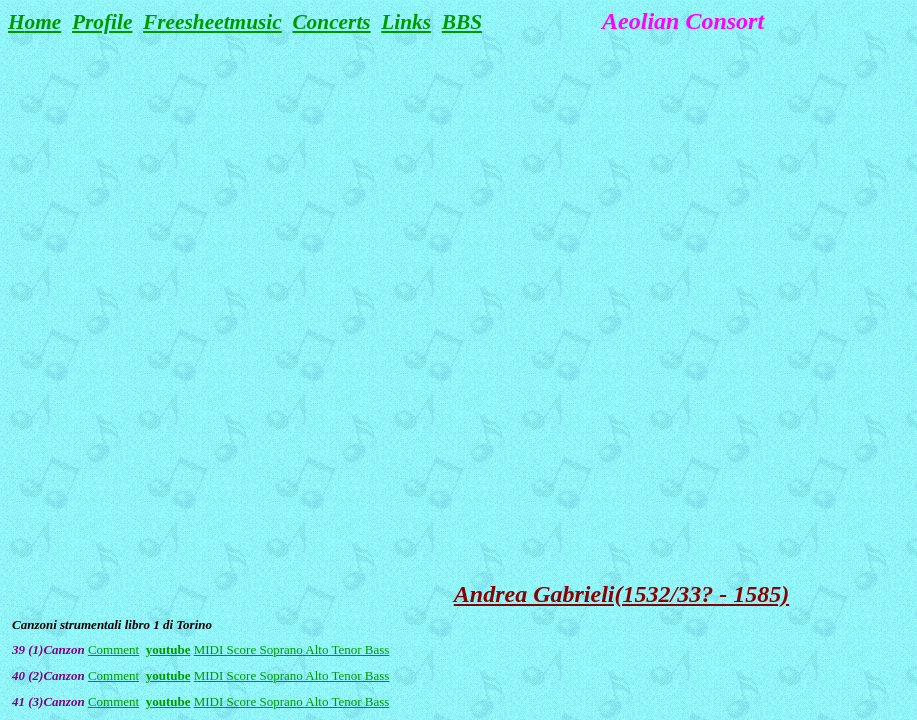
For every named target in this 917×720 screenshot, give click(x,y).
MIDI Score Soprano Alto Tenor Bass (292, 649)
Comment (113, 649)
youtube (168, 649)
